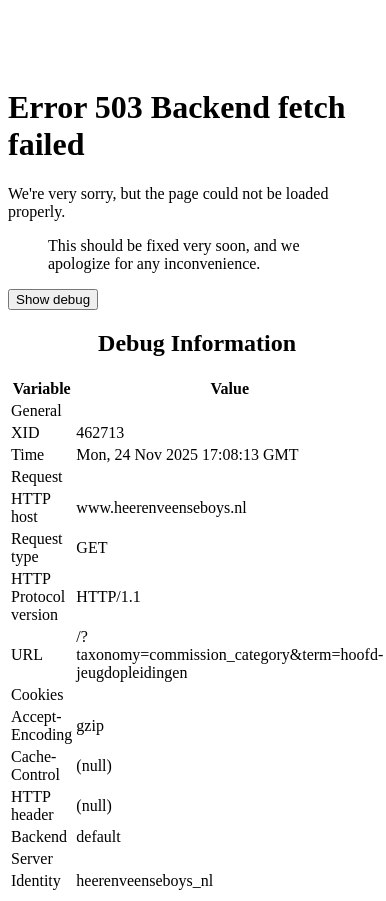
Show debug (53, 299)
